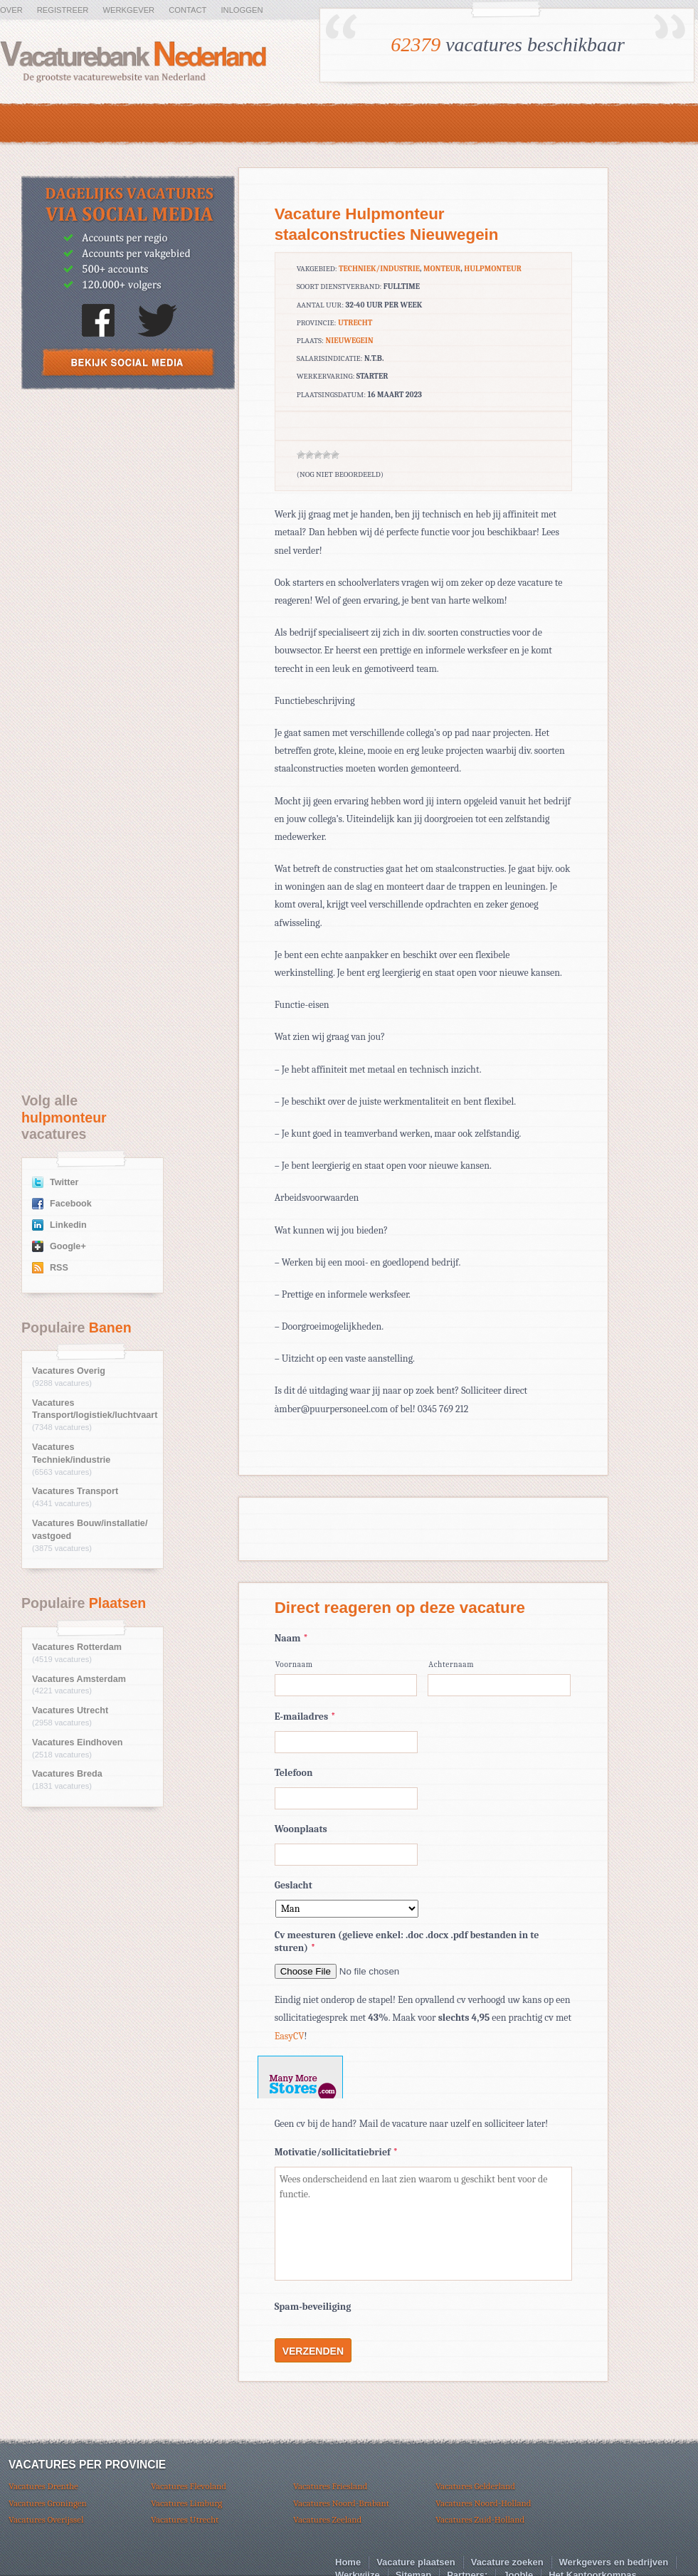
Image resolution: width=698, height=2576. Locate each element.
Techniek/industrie (379, 268)
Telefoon (294, 1773)
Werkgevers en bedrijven (614, 2562)
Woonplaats (301, 1829)
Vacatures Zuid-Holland (479, 2519)
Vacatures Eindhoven (77, 1742)
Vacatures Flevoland (188, 2486)
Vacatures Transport (75, 1491)
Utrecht (355, 322)
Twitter (64, 1182)
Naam (291, 1638)
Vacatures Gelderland (475, 2486)
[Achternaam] (499, 1685)
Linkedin (68, 1225)
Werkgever (128, 10)
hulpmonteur (493, 268)
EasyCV (290, 2036)
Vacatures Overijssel (46, 2519)
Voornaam (294, 1664)
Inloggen (242, 10)
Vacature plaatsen (415, 2562)
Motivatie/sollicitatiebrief (336, 2152)
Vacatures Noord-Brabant (341, 2503)
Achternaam (451, 1664)
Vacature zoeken (507, 2562)
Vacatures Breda (67, 1774)
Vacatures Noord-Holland (483, 2503)
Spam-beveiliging (313, 2307)
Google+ (68, 1246)
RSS (59, 1268)
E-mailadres (305, 1716)
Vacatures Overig (68, 1371)
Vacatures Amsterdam (79, 1679)
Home (348, 2562)
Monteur (441, 268)
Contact (187, 10)
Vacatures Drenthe (43, 2486)
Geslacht (293, 1885)
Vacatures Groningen (48, 2503)
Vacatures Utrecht (70, 1710)
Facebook (71, 1204)
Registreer (63, 10)
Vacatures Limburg (186, 2503)
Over (11, 10)
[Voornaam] (346, 1685)
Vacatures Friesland (330, 2486)
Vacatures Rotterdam (77, 1647)
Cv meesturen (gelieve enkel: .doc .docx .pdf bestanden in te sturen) (407, 1941)
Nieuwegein (349, 340)
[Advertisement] (128, 505)
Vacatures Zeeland (327, 2519)
